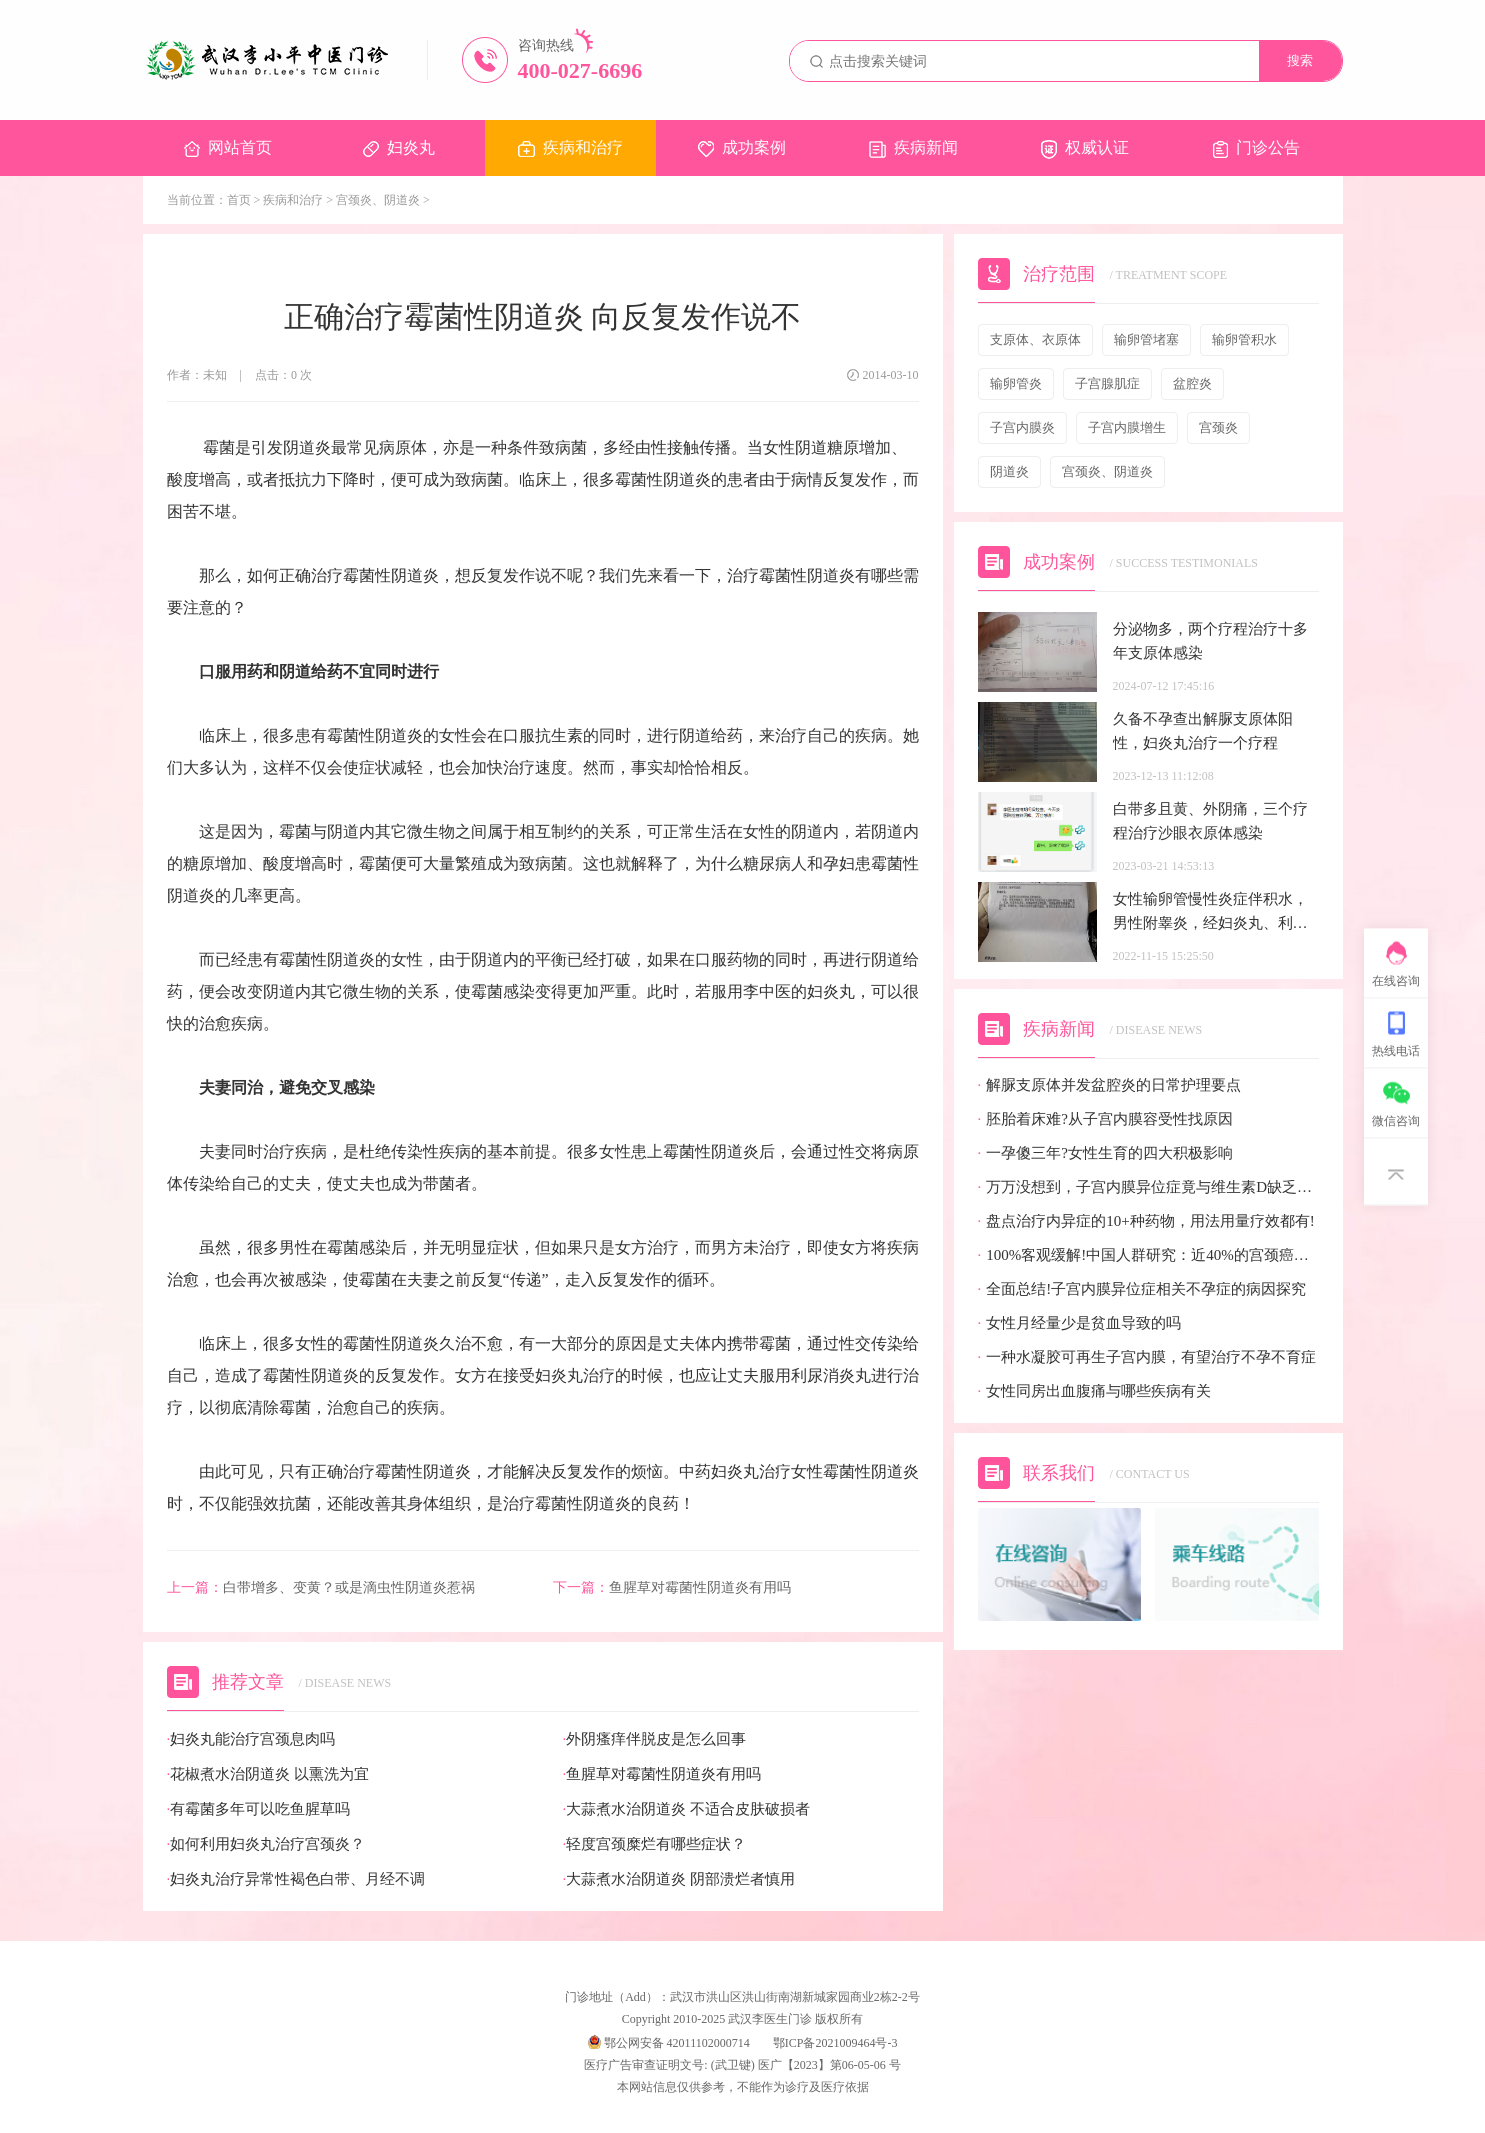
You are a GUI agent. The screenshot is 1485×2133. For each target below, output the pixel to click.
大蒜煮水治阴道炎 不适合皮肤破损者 (687, 1809)
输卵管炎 (1016, 383)
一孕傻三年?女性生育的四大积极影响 (1105, 1153)
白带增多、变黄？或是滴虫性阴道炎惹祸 (321, 1588)
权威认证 (1085, 149)
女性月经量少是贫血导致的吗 (1080, 1323)
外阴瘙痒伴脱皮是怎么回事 (655, 1739)
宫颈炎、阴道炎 (378, 200)
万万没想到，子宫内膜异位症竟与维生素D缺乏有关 (1148, 1187)
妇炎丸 (399, 148)
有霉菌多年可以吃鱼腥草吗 (259, 1809)
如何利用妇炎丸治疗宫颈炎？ (266, 1844)
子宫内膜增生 (1127, 427)
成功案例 (742, 148)
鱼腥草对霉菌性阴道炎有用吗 (672, 1588)
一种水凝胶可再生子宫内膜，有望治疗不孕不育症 (1147, 1357)
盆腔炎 (1192, 383)
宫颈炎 (1218, 427)
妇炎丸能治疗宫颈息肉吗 (251, 1739)
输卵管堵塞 (1146, 339)
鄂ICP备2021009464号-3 (835, 2043)
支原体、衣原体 (1035, 339)
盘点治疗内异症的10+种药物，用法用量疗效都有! (1146, 1221)
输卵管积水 (1244, 339)
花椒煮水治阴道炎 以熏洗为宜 (268, 1774)
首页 (239, 200)
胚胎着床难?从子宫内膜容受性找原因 (1105, 1119)
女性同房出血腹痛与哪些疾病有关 (1095, 1391)
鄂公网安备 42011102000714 (669, 2043)
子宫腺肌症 (1107, 383)
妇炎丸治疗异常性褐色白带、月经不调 (296, 1879)
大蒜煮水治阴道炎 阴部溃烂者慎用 (679, 1879)
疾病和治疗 (570, 148)
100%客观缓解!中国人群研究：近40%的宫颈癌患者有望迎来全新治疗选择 (1148, 1255)
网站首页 (228, 148)
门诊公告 (1256, 148)
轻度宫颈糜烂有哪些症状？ (655, 1844)
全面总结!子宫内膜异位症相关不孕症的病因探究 (1142, 1289)
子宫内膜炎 (1022, 427)
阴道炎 (1009, 471)
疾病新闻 (913, 148)
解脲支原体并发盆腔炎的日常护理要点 (1110, 1085)
